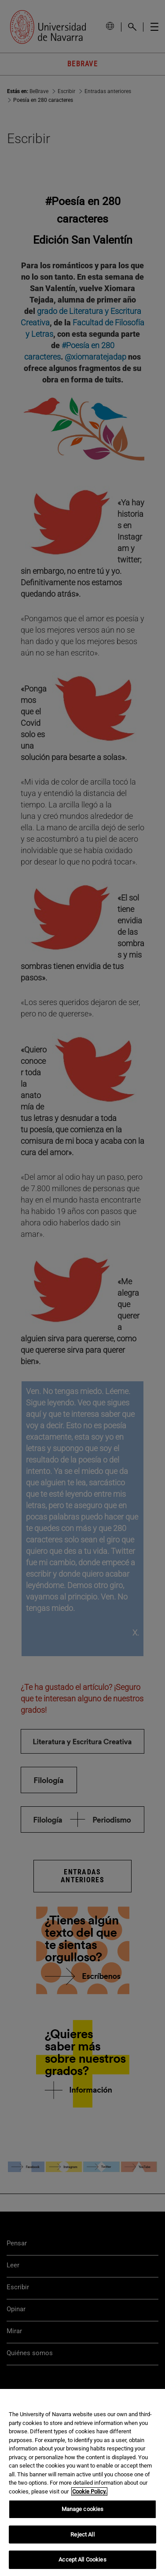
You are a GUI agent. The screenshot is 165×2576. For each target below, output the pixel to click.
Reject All (82, 2534)
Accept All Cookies (82, 2559)
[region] (82, 2482)
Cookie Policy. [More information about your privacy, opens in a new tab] (89, 2491)
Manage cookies (83, 2509)
